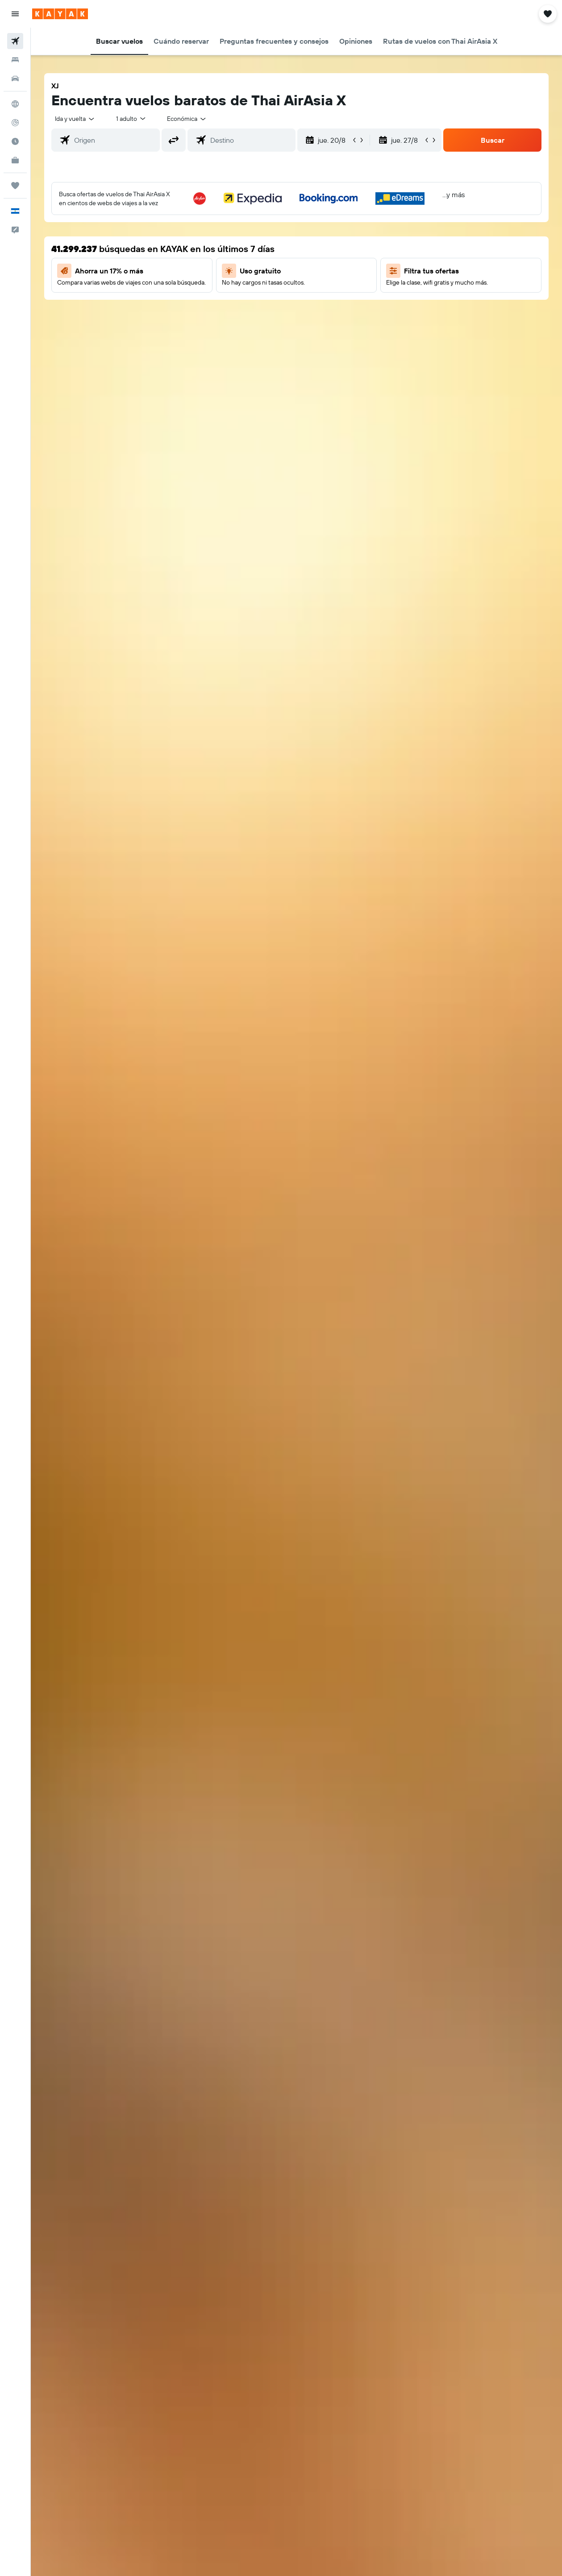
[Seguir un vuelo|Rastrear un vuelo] (15, 123)
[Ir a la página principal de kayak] (60, 13)
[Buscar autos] (15, 78)
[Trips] (15, 185)
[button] (15, 14)
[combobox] (187, 118)
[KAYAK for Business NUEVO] (15, 160)
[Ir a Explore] (15, 104)
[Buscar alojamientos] (15, 60)
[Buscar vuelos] (15, 41)
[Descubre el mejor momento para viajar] (15, 141)
